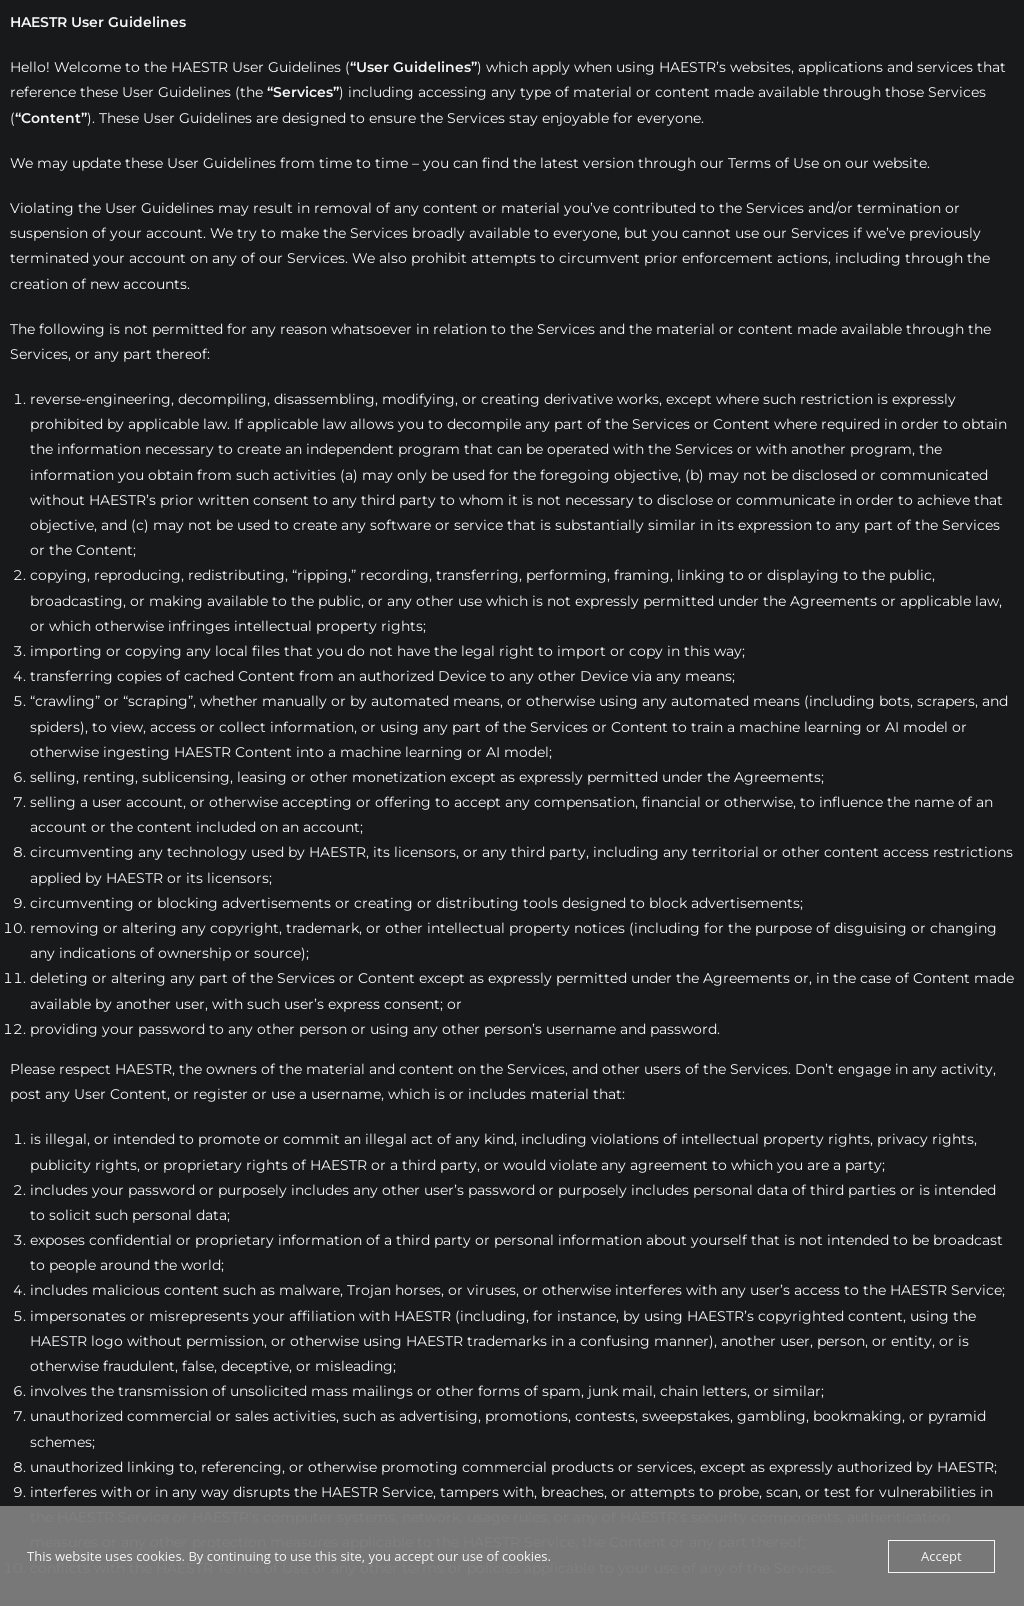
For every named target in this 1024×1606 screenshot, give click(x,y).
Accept (941, 1556)
